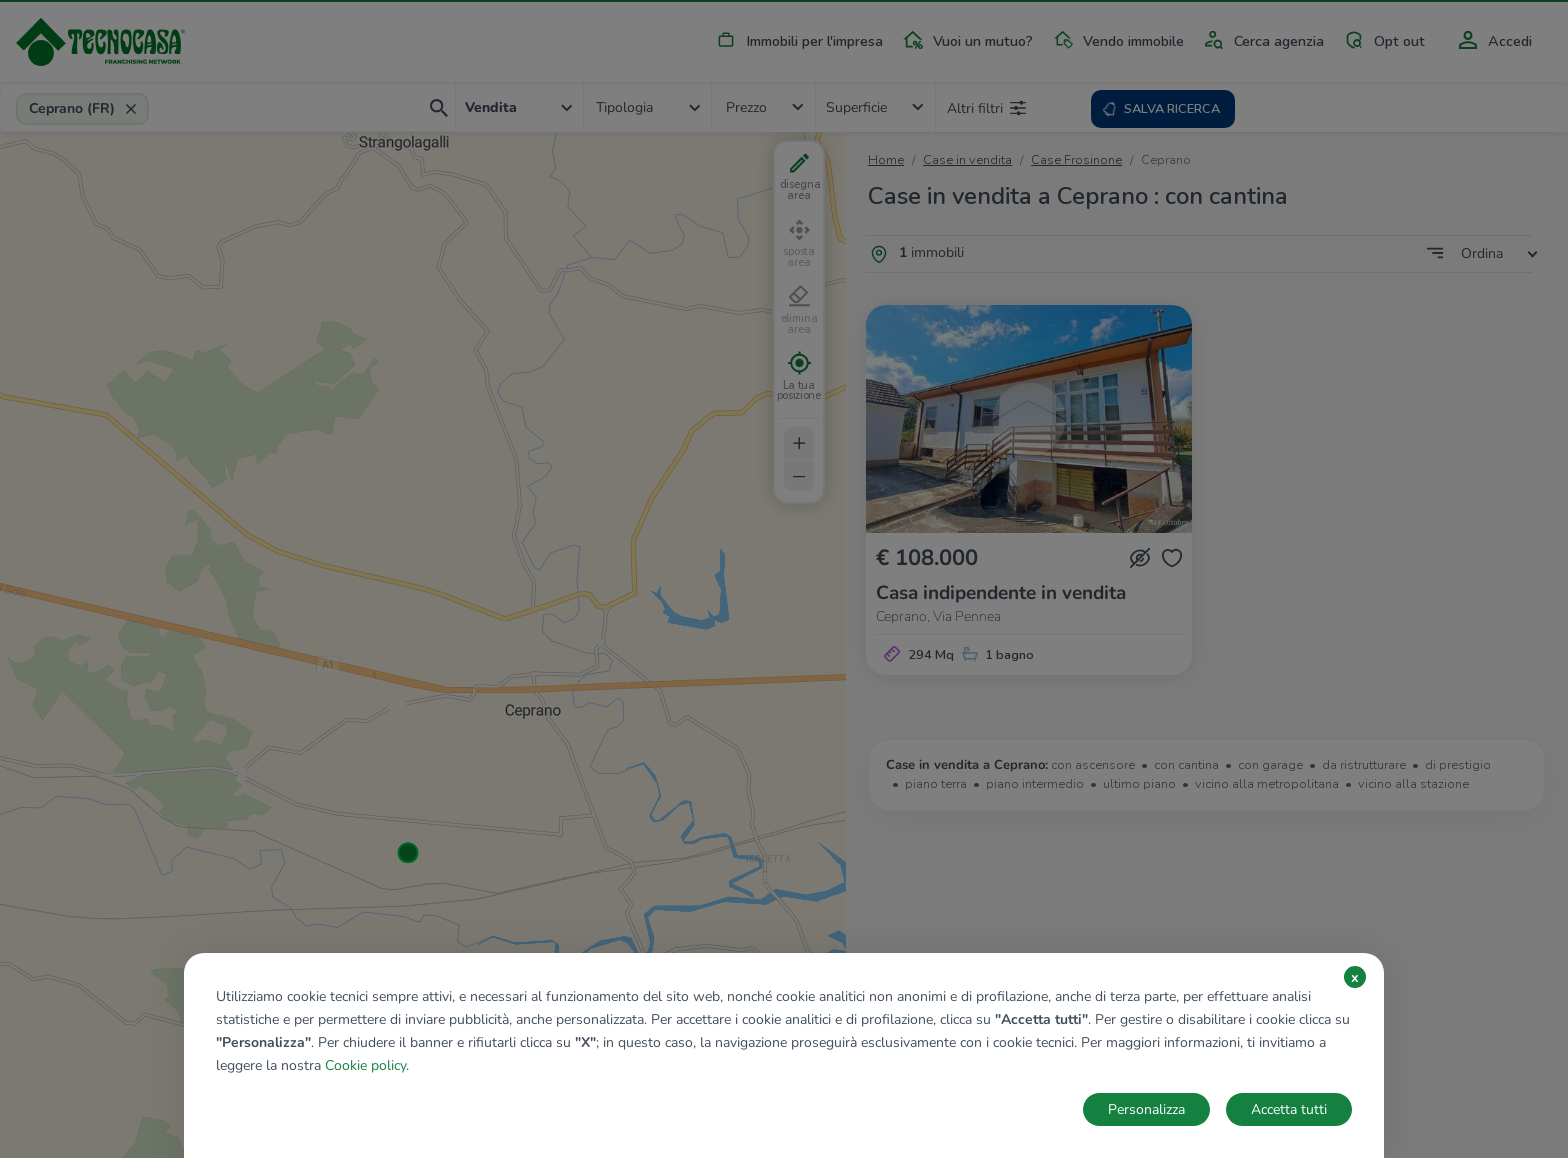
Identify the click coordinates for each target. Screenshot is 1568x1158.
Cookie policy (365, 1065)
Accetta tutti (1289, 1109)
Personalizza (1146, 1109)
